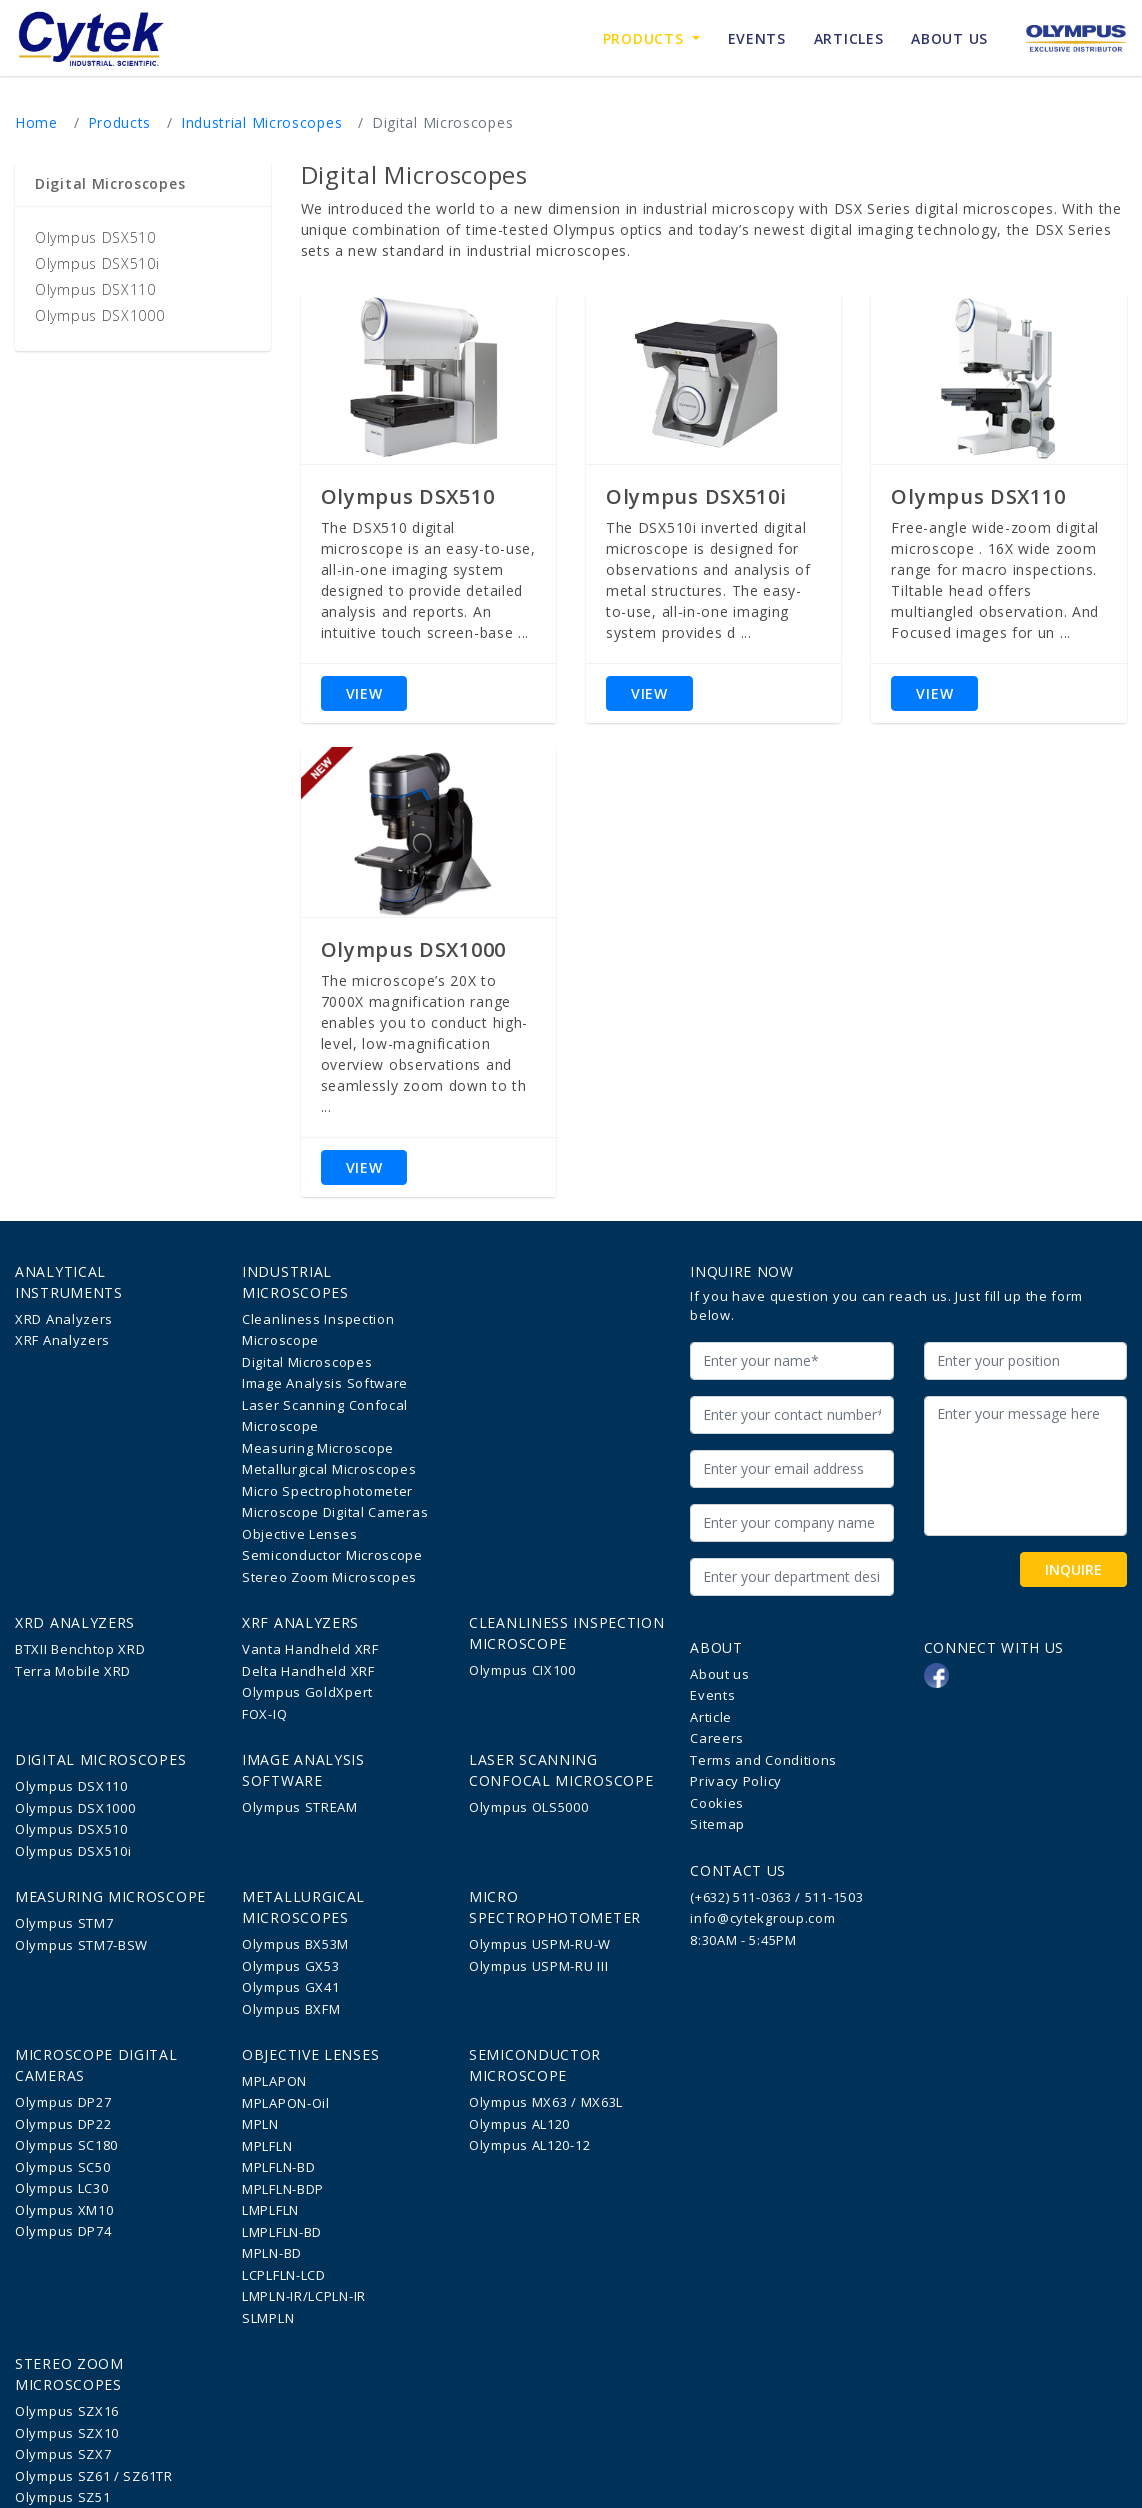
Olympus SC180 (66, 2145)
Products (658, 37)
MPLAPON (274, 2081)
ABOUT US (949, 38)
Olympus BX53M (295, 1944)
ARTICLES (849, 38)
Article (711, 1717)
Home (36, 122)
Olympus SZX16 (67, 2411)
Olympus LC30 (61, 2188)
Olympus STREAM (300, 1807)
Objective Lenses (299, 1534)
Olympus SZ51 (62, 2497)
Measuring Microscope (318, 1448)
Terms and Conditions (763, 1760)
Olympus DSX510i (97, 263)
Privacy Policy (736, 1781)
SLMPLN (268, 2318)
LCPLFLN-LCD (284, 2275)
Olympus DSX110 (95, 289)
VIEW (364, 693)
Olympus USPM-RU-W (540, 1944)
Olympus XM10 (64, 2210)
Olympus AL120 (519, 2124)
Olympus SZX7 (63, 2454)
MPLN (260, 2124)
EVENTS (757, 38)
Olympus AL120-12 (529, 2145)
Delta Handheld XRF (308, 1671)
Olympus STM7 (64, 1923)
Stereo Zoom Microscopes (329, 1577)
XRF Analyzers (62, 1340)
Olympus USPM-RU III (538, 1966)
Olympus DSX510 (95, 237)
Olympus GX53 (290, 1966)
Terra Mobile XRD (73, 1671)
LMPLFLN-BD (282, 2232)
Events (712, 1695)
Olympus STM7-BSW (81, 1945)
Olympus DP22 (63, 2124)
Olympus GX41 (290, 1987)
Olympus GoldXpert (307, 1692)
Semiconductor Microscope (332, 1555)
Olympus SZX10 (67, 2433)
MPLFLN (267, 2146)
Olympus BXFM (291, 2009)
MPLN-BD (272, 2253)
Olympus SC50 (62, 2167)
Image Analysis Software (325, 1383)
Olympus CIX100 (522, 1670)
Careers (717, 1738)
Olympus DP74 (63, 2231)
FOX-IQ (264, 1714)
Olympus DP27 (63, 2102)
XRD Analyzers (64, 1319)
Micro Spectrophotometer (327, 1491)
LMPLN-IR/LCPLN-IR (304, 2296)
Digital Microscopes (307, 1362)
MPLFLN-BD (278, 2167)
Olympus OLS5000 (529, 1807)
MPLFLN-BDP (283, 2189)
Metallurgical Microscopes (329, 1469)
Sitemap (717, 1824)
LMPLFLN (270, 2210)
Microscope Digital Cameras (335, 1512)
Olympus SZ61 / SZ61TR (94, 2476)
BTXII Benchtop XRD (80, 1649)
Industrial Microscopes (261, 122)
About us (720, 1674)
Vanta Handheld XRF (310, 1649)
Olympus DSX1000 (100, 315)
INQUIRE (1073, 1569)
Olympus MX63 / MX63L (546, 2102)
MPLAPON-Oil (286, 2103)
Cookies (717, 1803)
